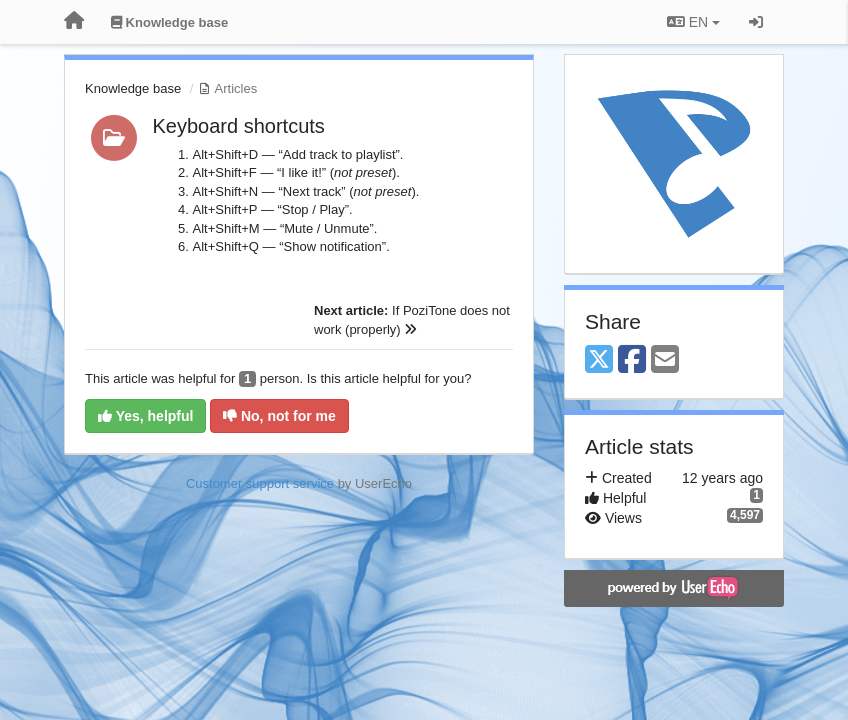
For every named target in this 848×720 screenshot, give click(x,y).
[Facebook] (632, 360)
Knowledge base (133, 88)
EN (693, 22)
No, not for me (279, 416)
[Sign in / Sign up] (756, 22)
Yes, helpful (145, 416)
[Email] (665, 360)
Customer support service (260, 483)
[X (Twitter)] (599, 360)
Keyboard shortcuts (239, 126)
